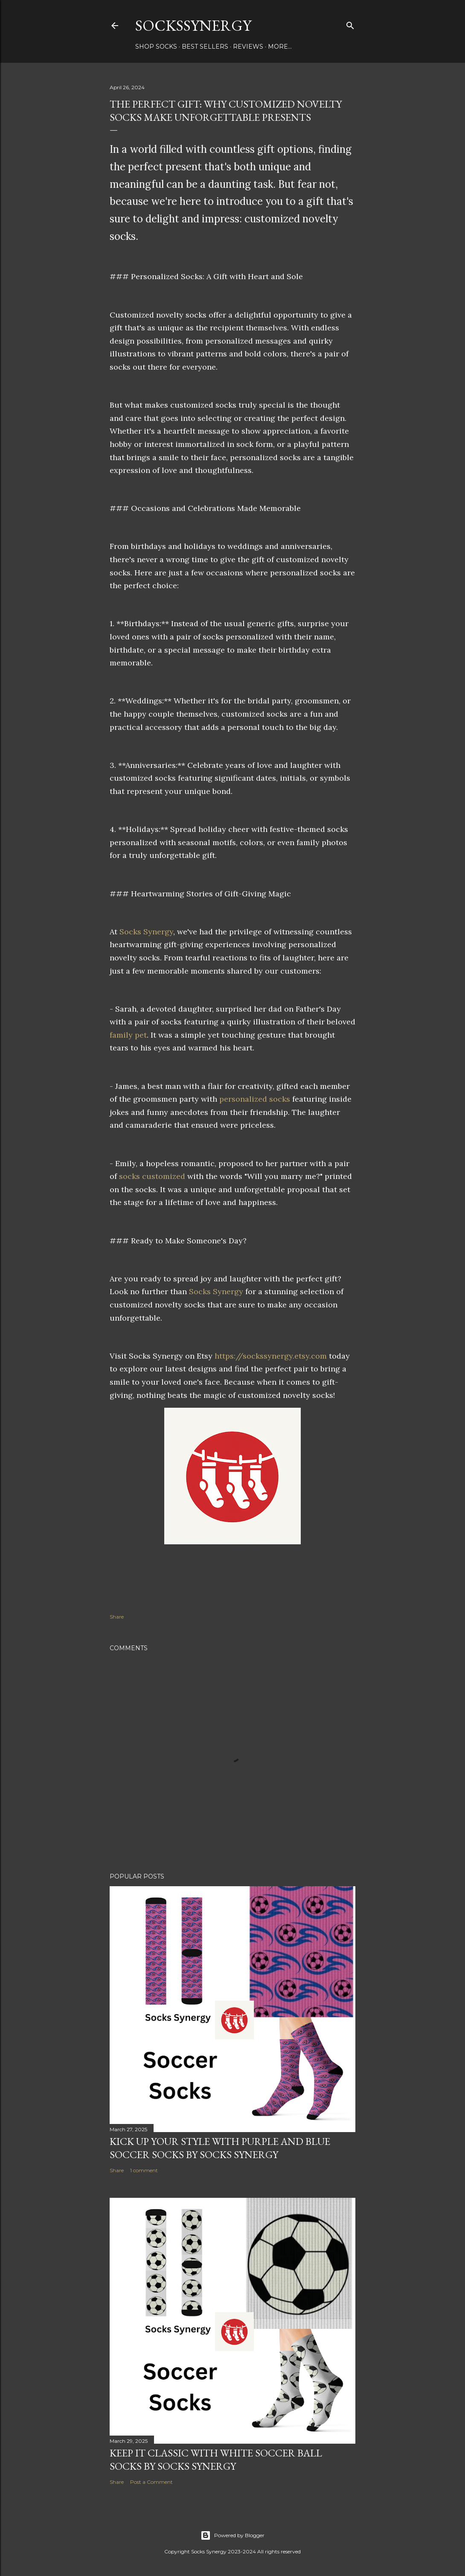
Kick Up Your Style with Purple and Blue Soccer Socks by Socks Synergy (220, 2148)
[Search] (350, 23)
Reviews (248, 46)
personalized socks (254, 1099)
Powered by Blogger (232, 2535)
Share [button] (117, 1616)
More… (280, 46)
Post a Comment (151, 2482)
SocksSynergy (193, 25)
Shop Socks (156, 46)
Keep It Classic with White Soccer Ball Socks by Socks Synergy (216, 2459)
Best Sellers (205, 46)
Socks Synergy (146, 931)
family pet (128, 1035)
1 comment (144, 2170)
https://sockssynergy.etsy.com (271, 1356)
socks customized (152, 1176)
